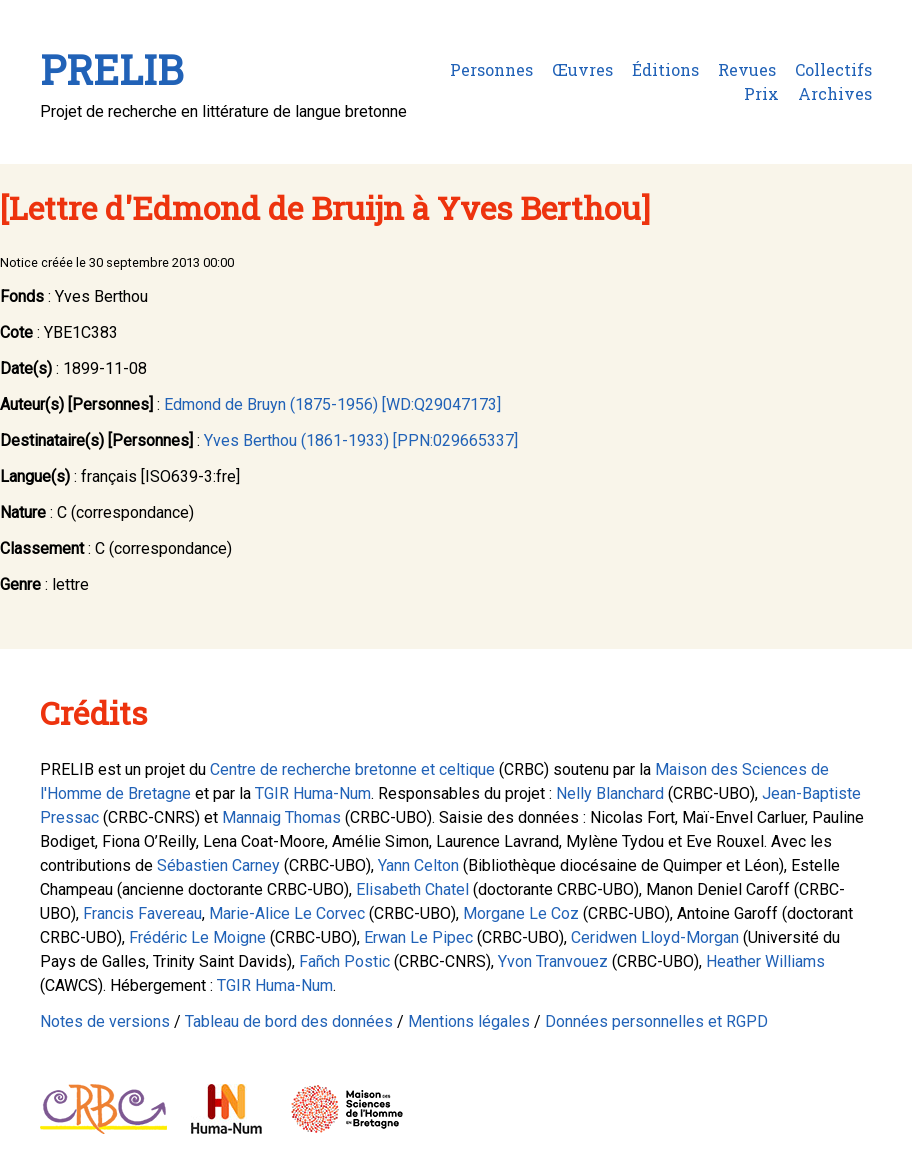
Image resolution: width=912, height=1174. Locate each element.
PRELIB (111, 69)
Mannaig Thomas (281, 817)
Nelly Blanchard (610, 793)
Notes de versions (105, 1021)
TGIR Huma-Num (313, 793)
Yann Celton (418, 865)
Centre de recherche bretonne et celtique (352, 769)
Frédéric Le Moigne (197, 937)
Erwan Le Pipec (418, 937)
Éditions (665, 69)
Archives (835, 93)
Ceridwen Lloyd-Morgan (655, 937)
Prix (761, 93)
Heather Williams (765, 961)
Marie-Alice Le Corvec (287, 913)
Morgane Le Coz (521, 913)
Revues (747, 69)
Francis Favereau (142, 913)
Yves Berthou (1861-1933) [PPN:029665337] (361, 440)
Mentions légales (469, 1021)
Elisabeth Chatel (412, 889)
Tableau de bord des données (289, 1021)
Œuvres (582, 69)
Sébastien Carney (218, 865)
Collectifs (833, 69)
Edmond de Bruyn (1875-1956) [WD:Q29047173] (332, 404)
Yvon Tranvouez (553, 961)
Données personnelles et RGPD (656, 1021)
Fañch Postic (344, 961)
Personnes (491, 69)
